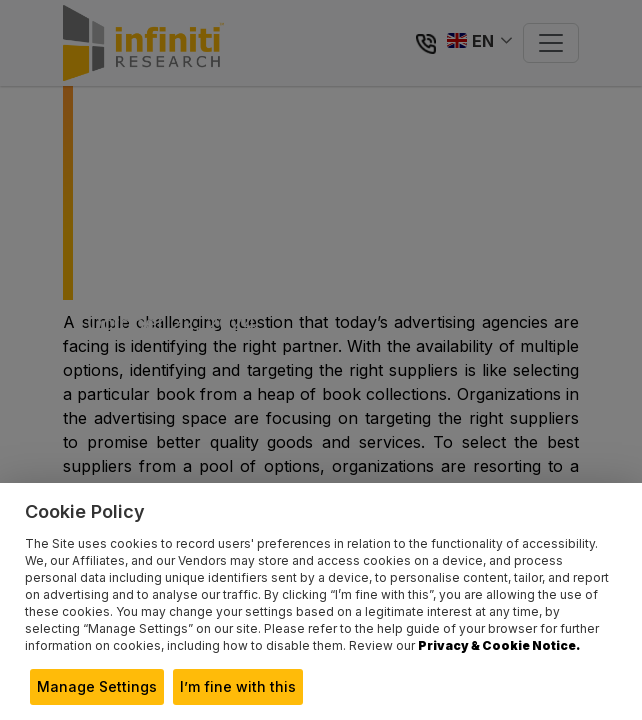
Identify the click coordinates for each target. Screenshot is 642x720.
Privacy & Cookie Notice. (499, 645)
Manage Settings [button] (97, 686)
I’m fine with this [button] (238, 686)
